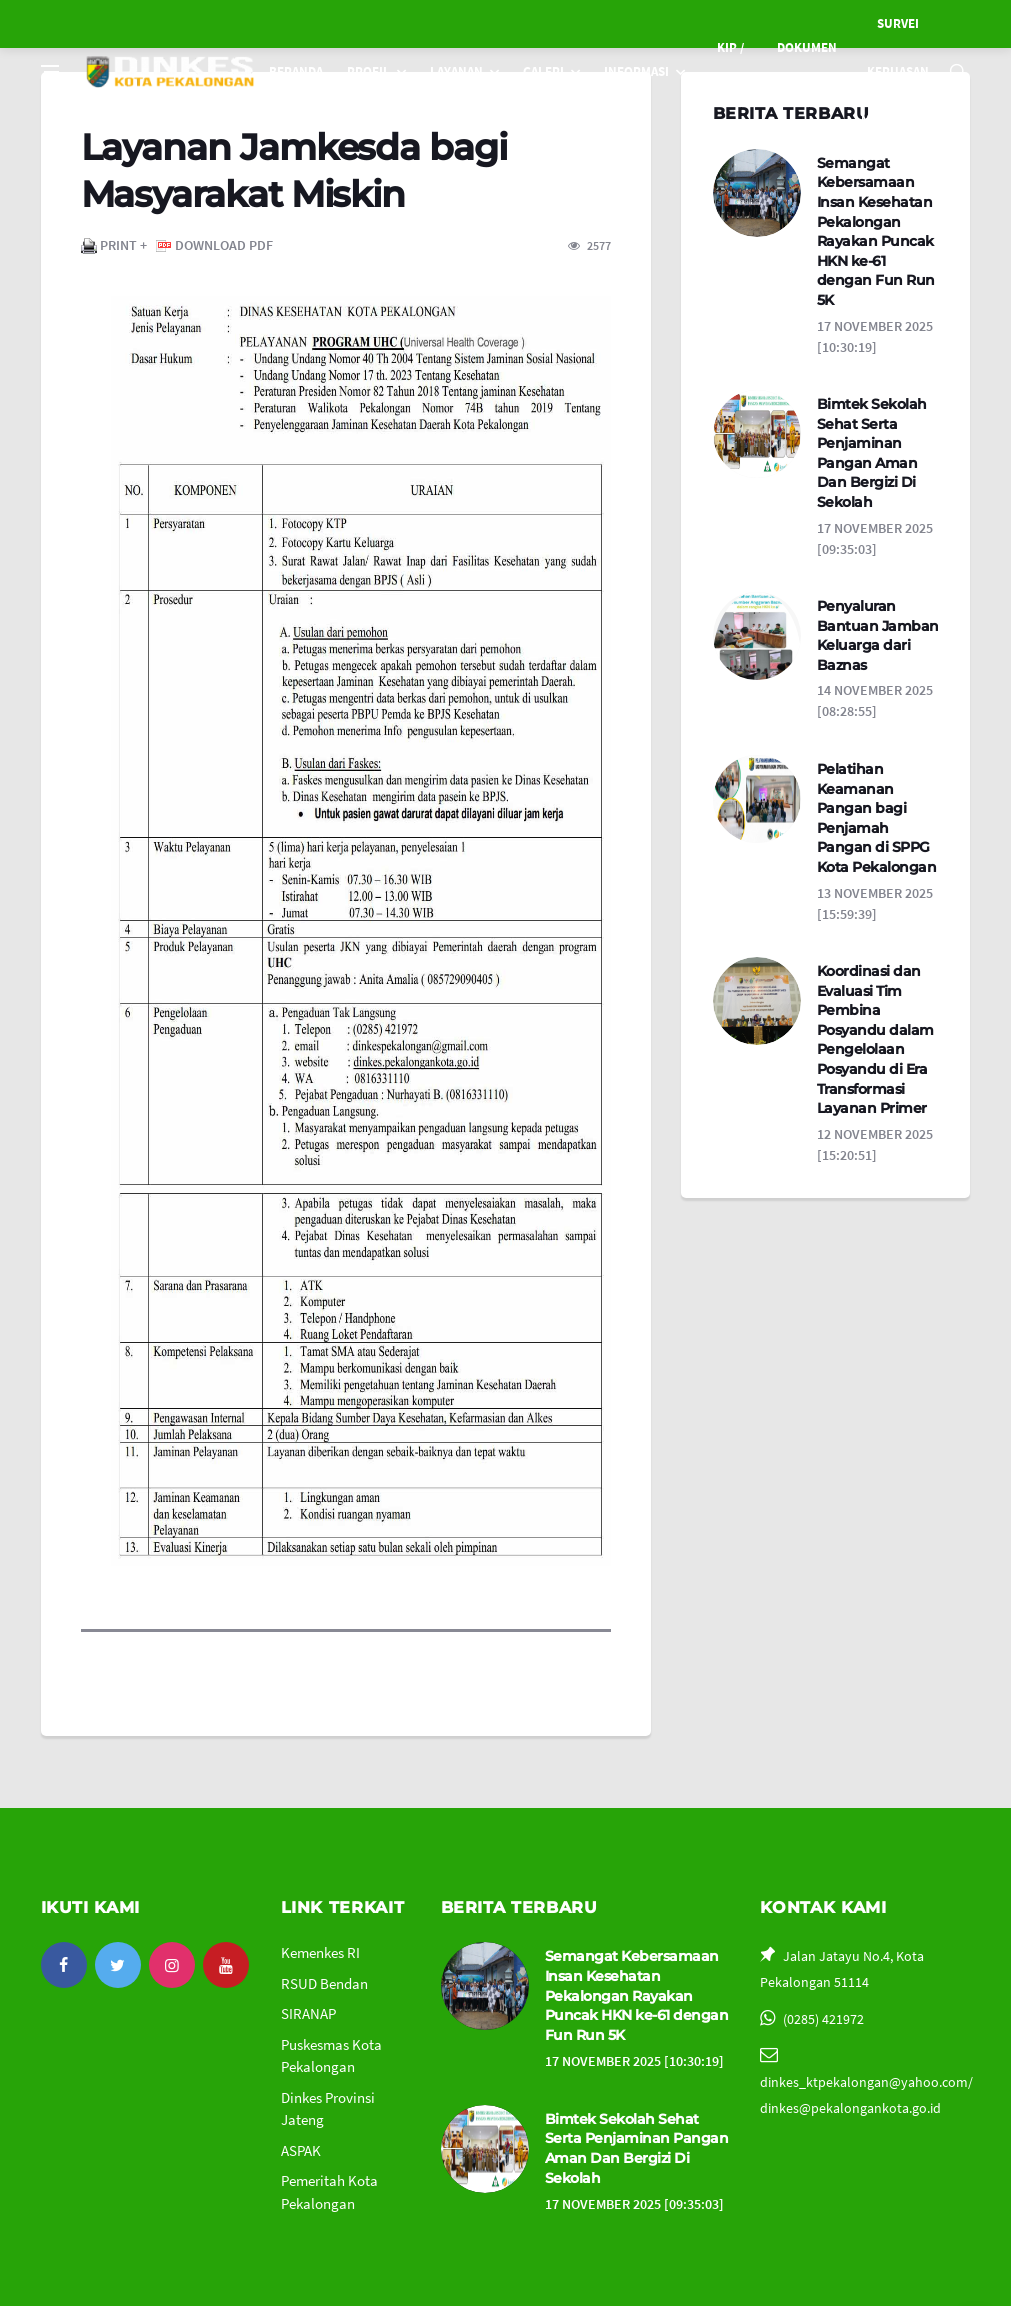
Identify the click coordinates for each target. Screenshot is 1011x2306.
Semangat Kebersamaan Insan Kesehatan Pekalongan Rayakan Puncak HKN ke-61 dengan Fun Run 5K (876, 231)
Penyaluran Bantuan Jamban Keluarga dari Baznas (878, 635)
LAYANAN (456, 71)
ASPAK (301, 2150)
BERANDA (296, 71)
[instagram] (172, 1965)
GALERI (543, 71)
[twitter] (118, 1965)
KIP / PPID (727, 71)
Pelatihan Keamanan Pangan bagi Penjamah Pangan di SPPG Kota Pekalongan (877, 818)
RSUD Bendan (324, 1983)
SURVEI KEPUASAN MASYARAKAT (898, 71)
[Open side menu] (50, 72)
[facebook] (64, 1965)
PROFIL (368, 71)
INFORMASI (636, 71)
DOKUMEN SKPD (807, 71)
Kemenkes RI (320, 1952)
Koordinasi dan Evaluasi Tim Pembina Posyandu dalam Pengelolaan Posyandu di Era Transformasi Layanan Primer (875, 1039)
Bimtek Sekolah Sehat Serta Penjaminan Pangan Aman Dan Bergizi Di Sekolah (872, 453)
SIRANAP (308, 2013)
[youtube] (226, 1965)
